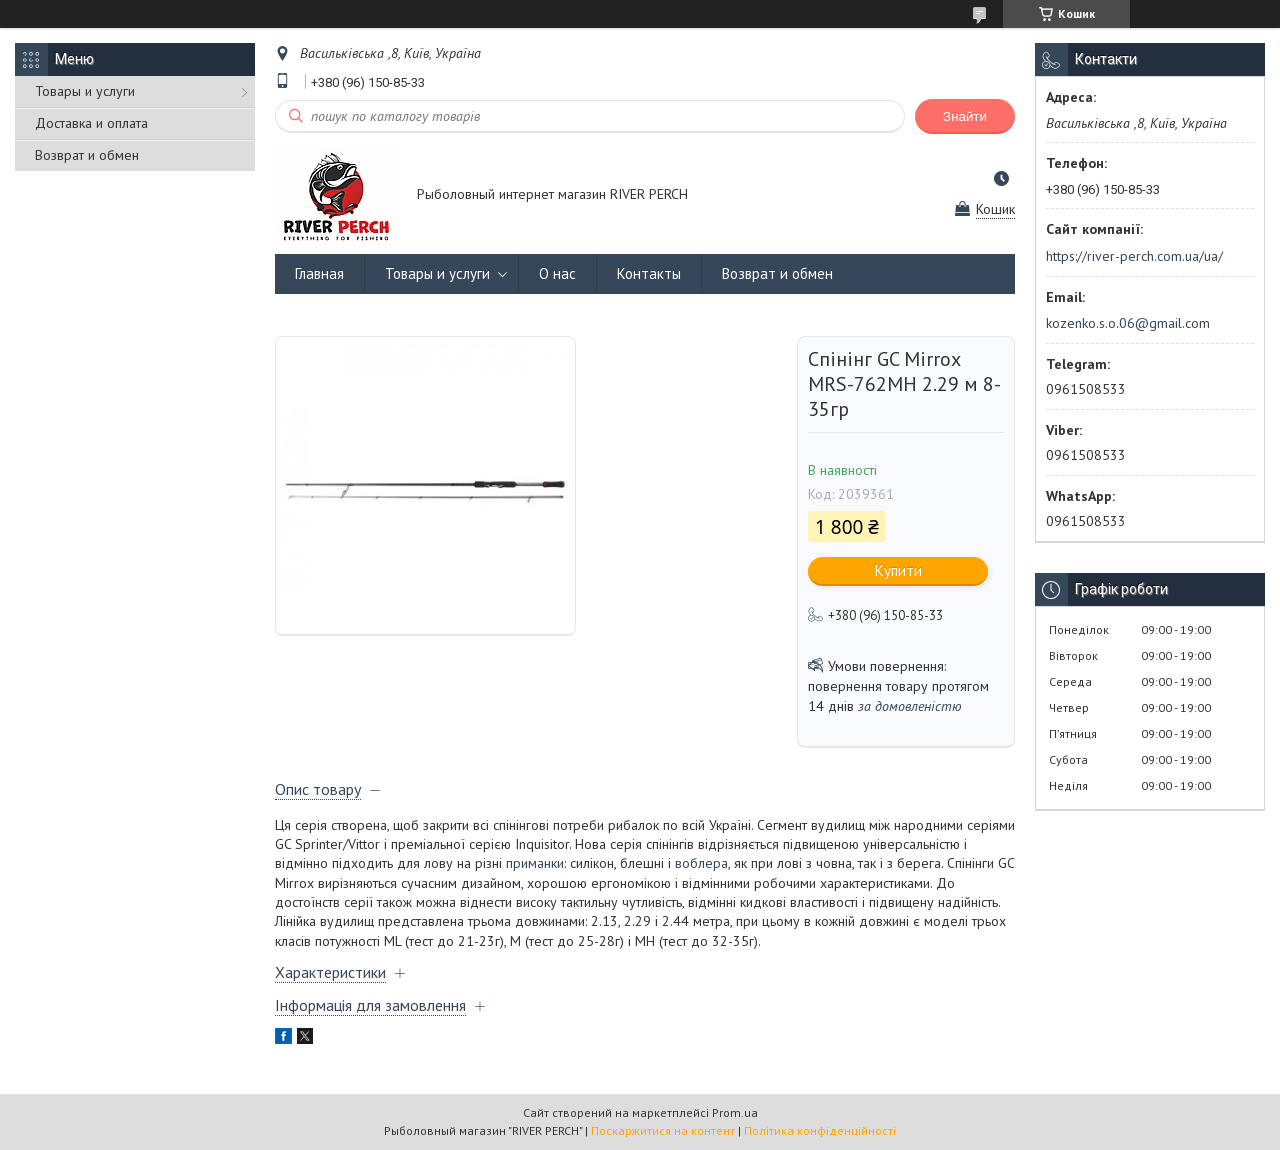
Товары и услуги (85, 91)
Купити (898, 570)
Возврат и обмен (87, 155)
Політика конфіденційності (820, 1130)
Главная (319, 273)
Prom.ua (735, 1112)
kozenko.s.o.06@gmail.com (1128, 323)
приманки (535, 863)
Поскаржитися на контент (663, 1130)
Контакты (649, 273)
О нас (557, 273)
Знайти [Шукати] (965, 116)
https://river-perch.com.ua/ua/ (1134, 256)
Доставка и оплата (91, 123)
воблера (701, 863)
